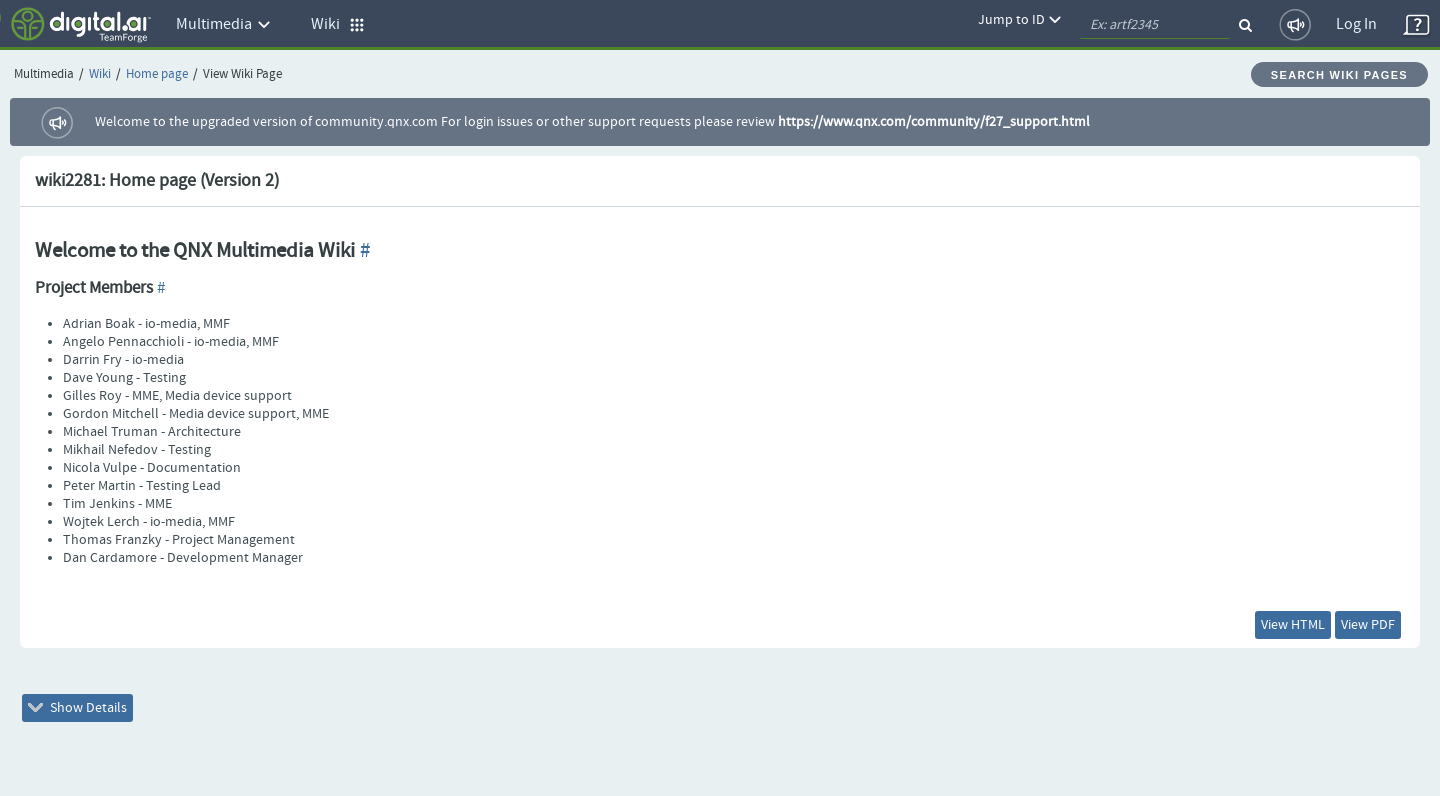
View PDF (1368, 625)
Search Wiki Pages (1339, 75)
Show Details (77, 708)
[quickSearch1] (1155, 25)
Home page (157, 74)
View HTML (1293, 625)
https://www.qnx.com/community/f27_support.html (934, 122)
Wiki (100, 74)
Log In (1356, 24)
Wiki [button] (338, 24)
